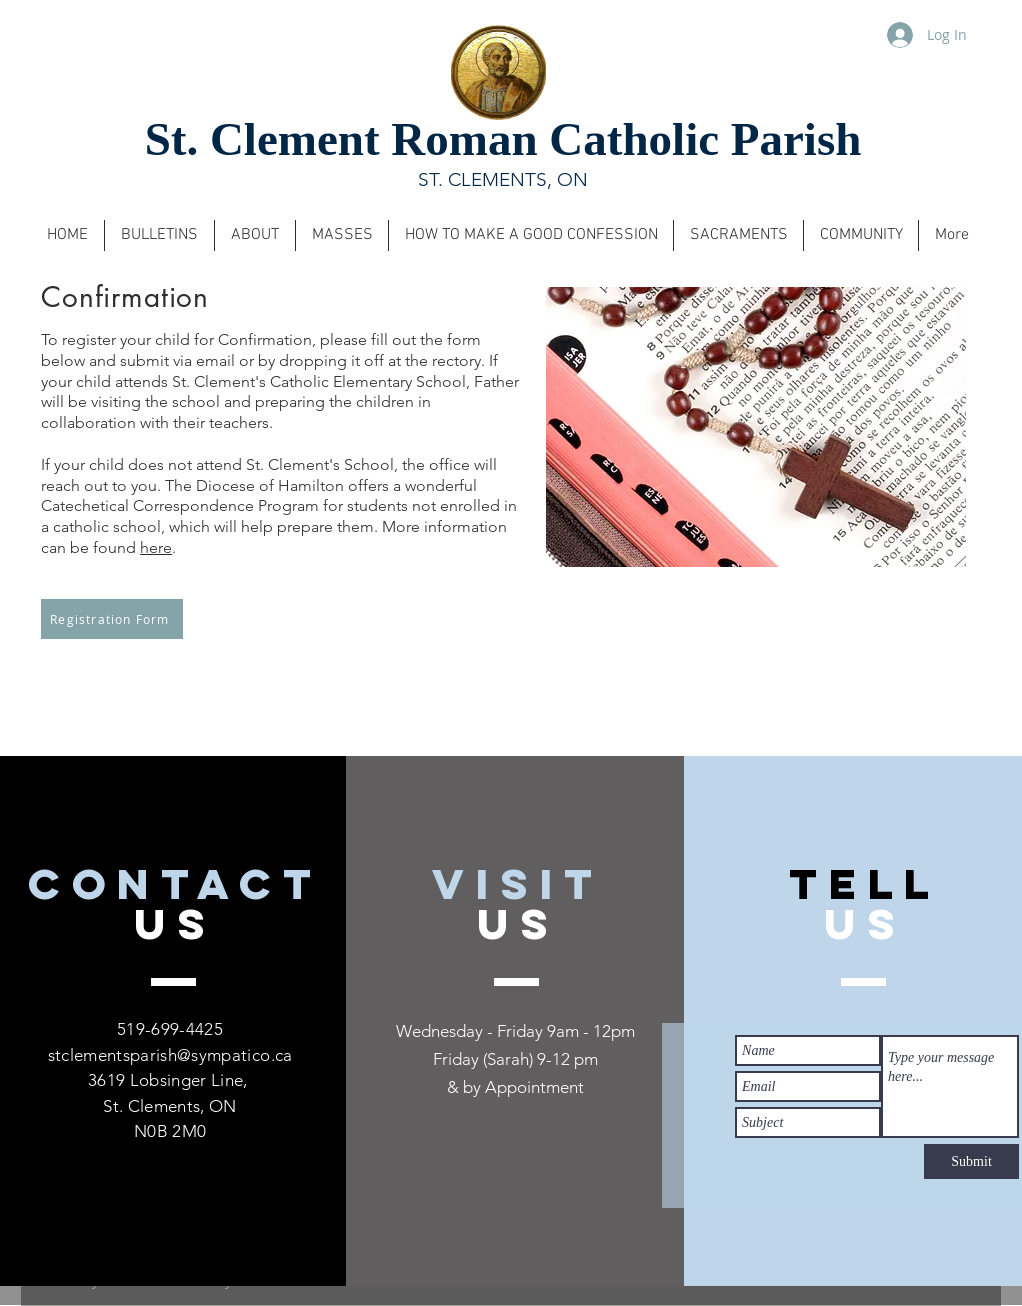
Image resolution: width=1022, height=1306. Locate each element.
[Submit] (971, 1161)
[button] (159, 235)
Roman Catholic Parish (626, 139)
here (156, 547)
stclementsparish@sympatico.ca (170, 1055)
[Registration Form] (112, 619)
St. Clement (268, 139)
